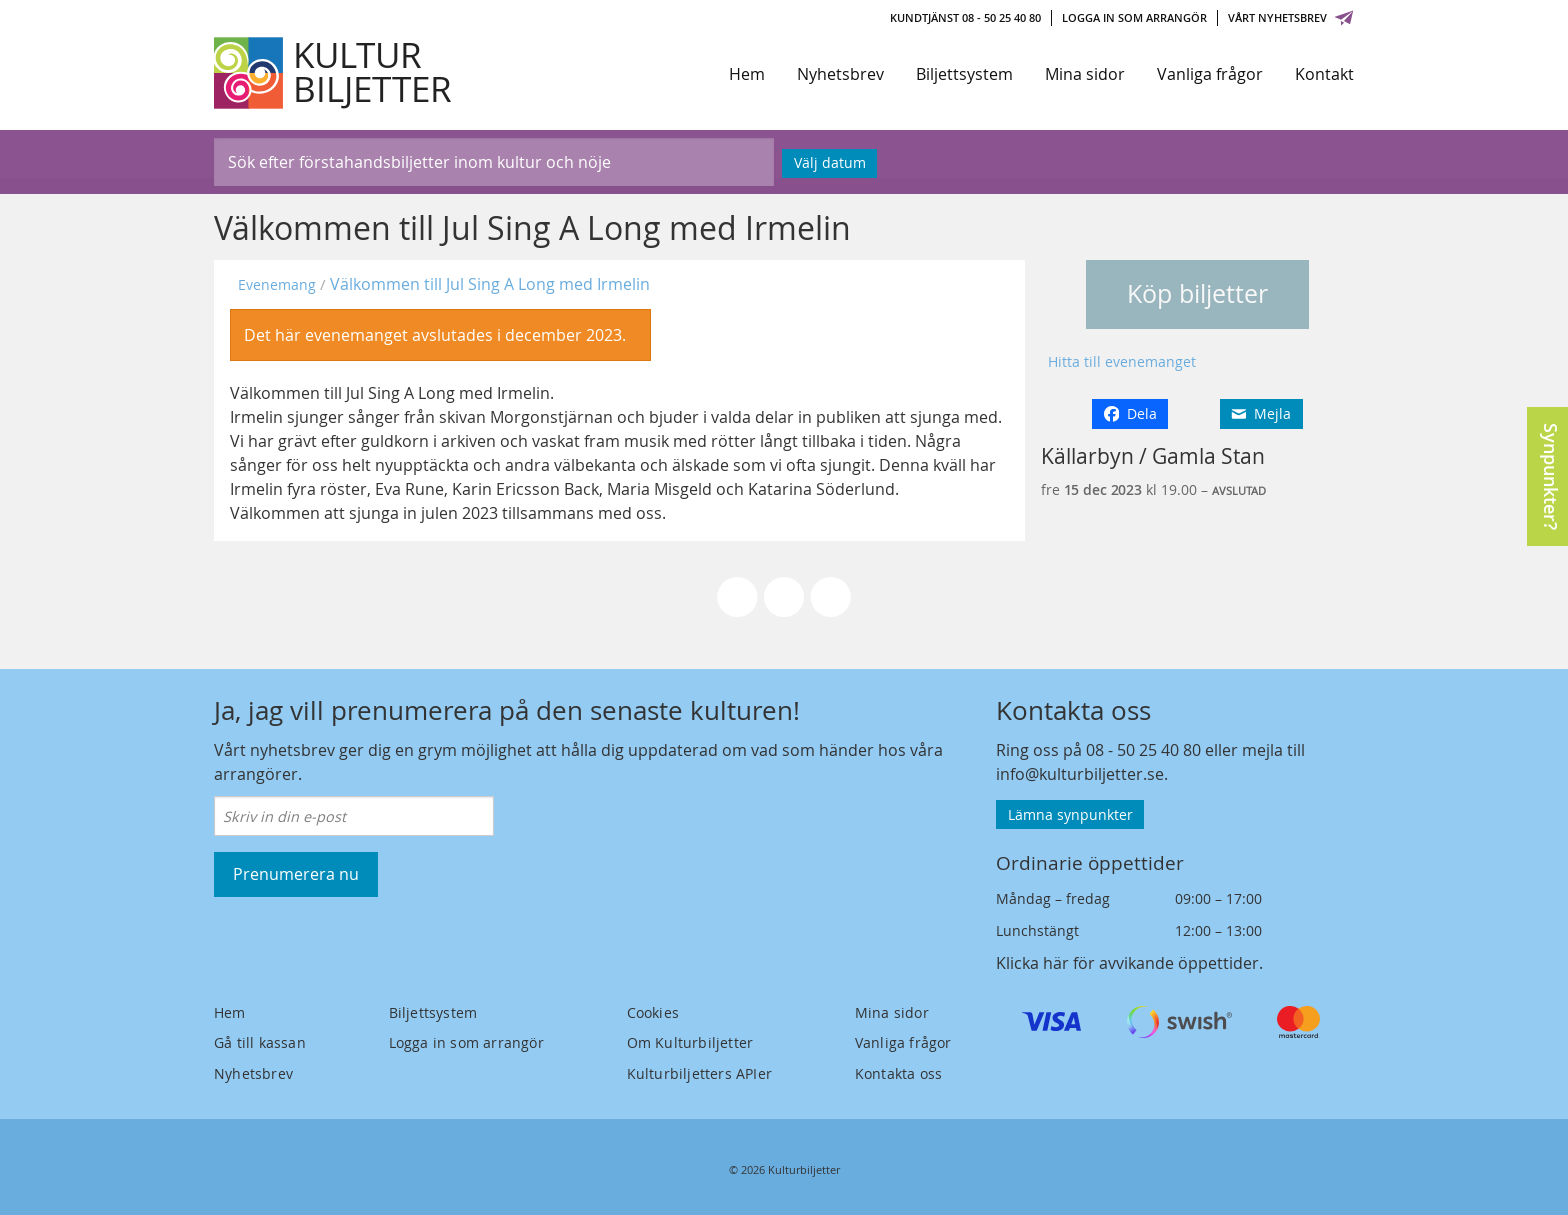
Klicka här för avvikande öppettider (1127, 963)
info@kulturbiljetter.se (1080, 774)
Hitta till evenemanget (1122, 361)
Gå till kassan (260, 1042)
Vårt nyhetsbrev (1291, 17)
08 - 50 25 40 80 (1143, 750)
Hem (747, 74)
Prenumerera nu (296, 874)
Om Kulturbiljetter (690, 1042)
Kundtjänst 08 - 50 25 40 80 (965, 17)
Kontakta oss (898, 1073)
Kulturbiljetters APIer (699, 1073)
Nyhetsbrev (840, 74)
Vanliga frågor (1210, 74)
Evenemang (277, 284)
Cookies (653, 1012)
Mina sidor (1085, 74)
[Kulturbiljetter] (334, 73)
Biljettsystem (964, 74)
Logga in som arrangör (1134, 17)
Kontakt (1324, 74)
